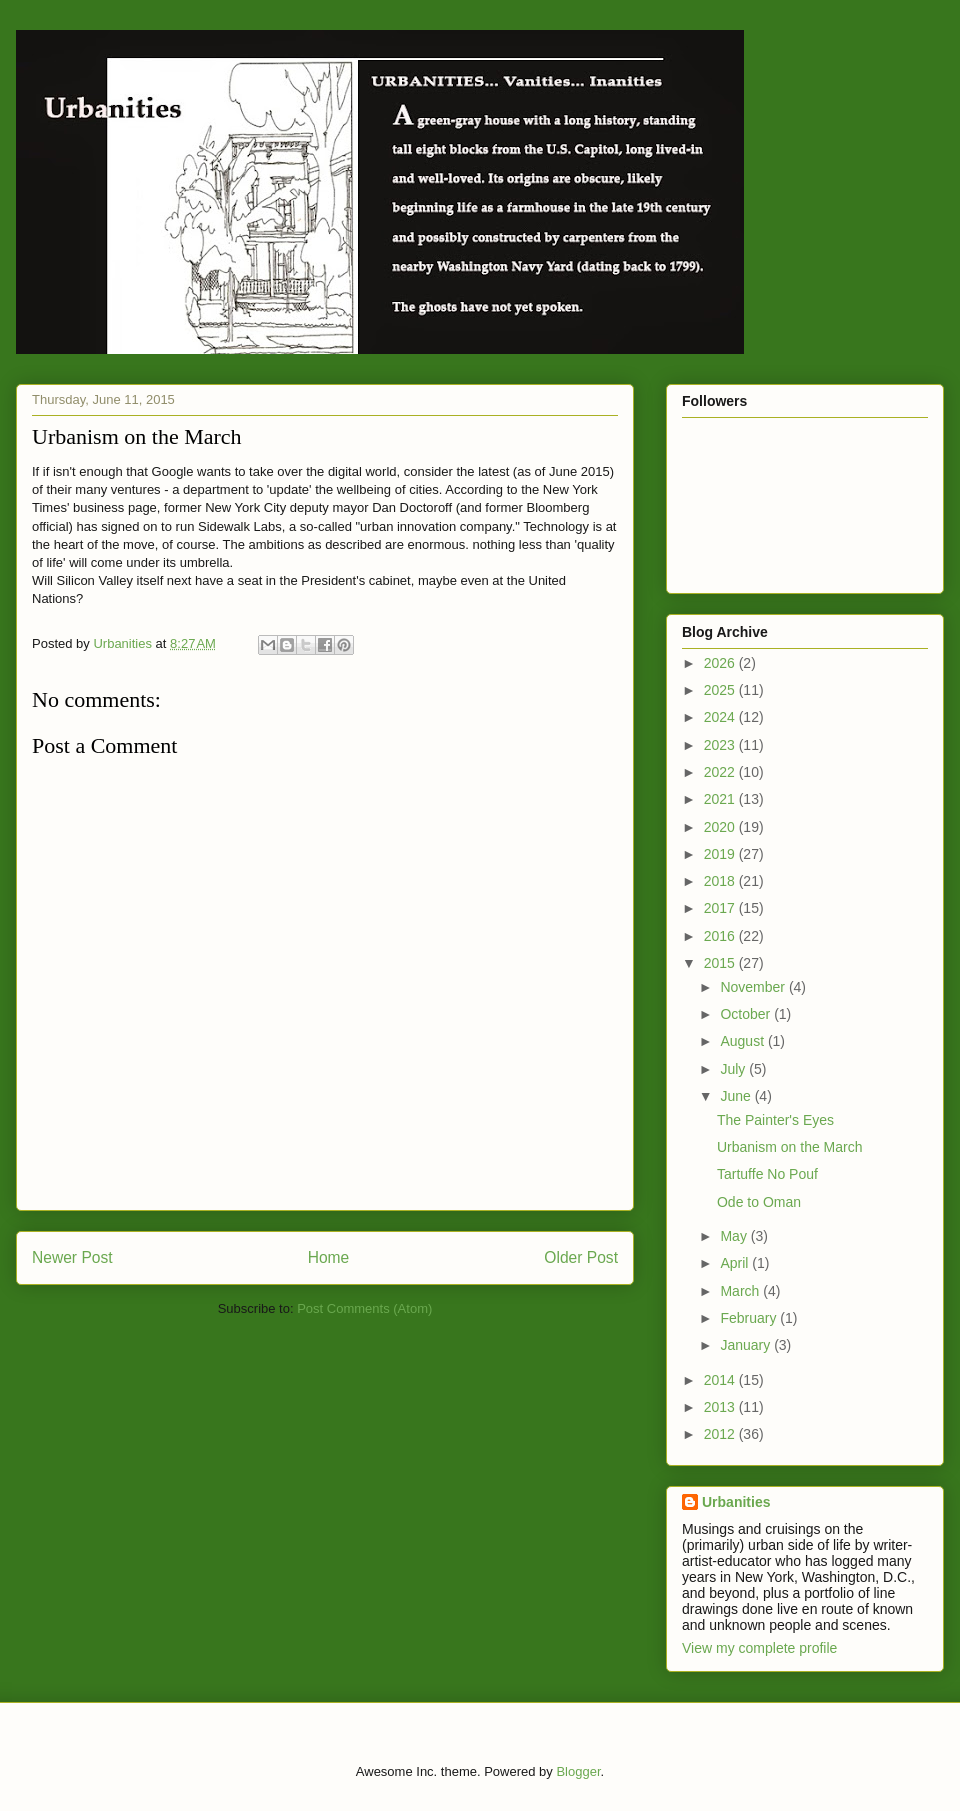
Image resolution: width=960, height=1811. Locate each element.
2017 (721, 908)
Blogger (578, 1771)
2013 (721, 1407)
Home (329, 1257)
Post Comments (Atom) (364, 1308)
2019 (721, 854)
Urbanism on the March (790, 1147)
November (754, 987)
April (736, 1263)
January (747, 1345)
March (741, 1291)
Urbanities (736, 1502)
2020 (721, 827)
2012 (721, 1434)
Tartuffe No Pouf (767, 1174)
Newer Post (72, 1257)
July (734, 1069)
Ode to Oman (759, 1202)
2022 (721, 772)
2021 (721, 799)
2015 (721, 963)
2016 (721, 936)
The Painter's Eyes (775, 1120)
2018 (721, 881)
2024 (721, 717)
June (737, 1096)
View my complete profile (759, 1648)
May (735, 1236)
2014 (721, 1380)
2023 (721, 745)
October (747, 1014)
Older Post (581, 1257)
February (750, 1318)
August (743, 1041)
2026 (721, 663)
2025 (721, 690)
